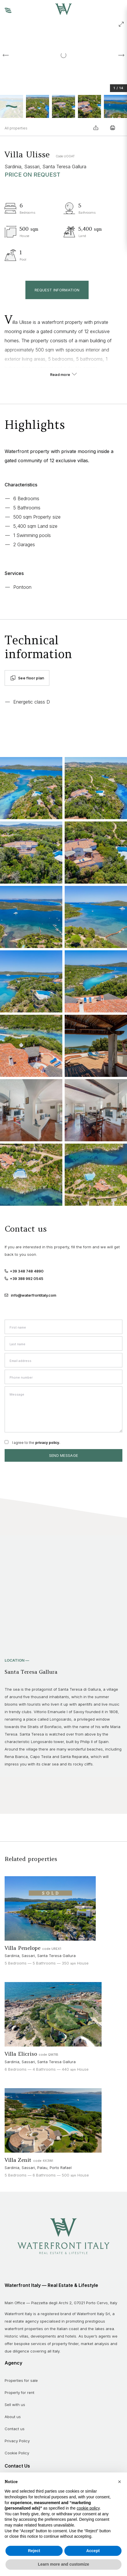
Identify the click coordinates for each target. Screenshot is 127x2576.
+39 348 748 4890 (24, 1271)
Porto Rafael (61, 2167)
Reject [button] (34, 2550)
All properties (16, 128)
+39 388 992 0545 (24, 1278)
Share (96, 127)
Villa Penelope (23, 1948)
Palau (42, 2167)
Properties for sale (21, 2380)
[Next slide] (121, 55)
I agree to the (36, 1442)
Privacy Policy (17, 2441)
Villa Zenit (19, 2160)
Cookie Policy (17, 2453)
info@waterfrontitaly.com (33, 1295)
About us (13, 2416)
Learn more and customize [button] (63, 2564)
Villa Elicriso (22, 2054)
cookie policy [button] (88, 2508)
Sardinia (13, 166)
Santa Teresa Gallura (64, 166)
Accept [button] (93, 2550)
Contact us (15, 2428)
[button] (11, 106)
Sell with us (15, 2404)
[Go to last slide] (6, 55)
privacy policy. (47, 1442)
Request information (57, 290)
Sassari (32, 166)
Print (112, 127)
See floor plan (27, 677)
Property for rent (19, 2392)
